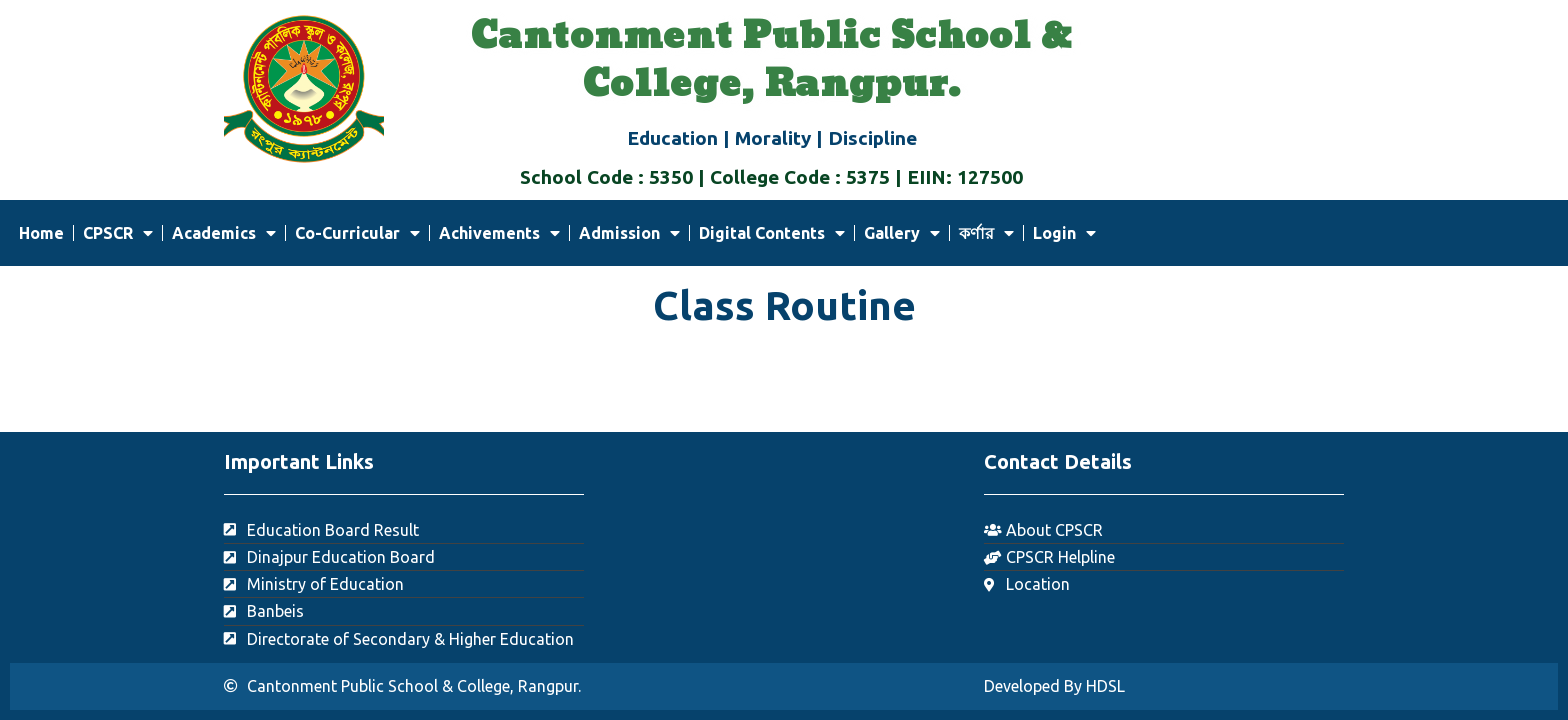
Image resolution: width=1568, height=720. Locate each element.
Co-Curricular (357, 233)
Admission (629, 233)
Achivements (499, 233)
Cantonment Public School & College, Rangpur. (771, 61)
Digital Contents (772, 233)
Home (41, 233)
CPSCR (118, 233)
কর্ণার (986, 233)
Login (1064, 233)
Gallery (902, 233)
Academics (224, 233)
